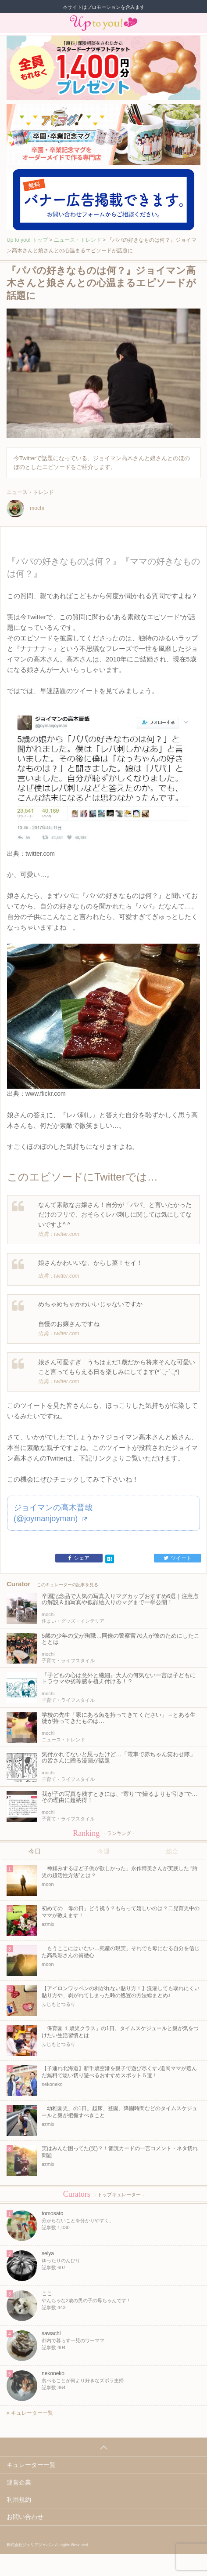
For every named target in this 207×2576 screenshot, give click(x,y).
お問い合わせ (25, 2516)
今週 (103, 1851)
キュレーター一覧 (30, 2413)
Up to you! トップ (27, 240)
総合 (172, 1851)
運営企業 (19, 2482)
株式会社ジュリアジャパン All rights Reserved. (48, 2545)
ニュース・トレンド (77, 240)
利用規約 (19, 2499)
